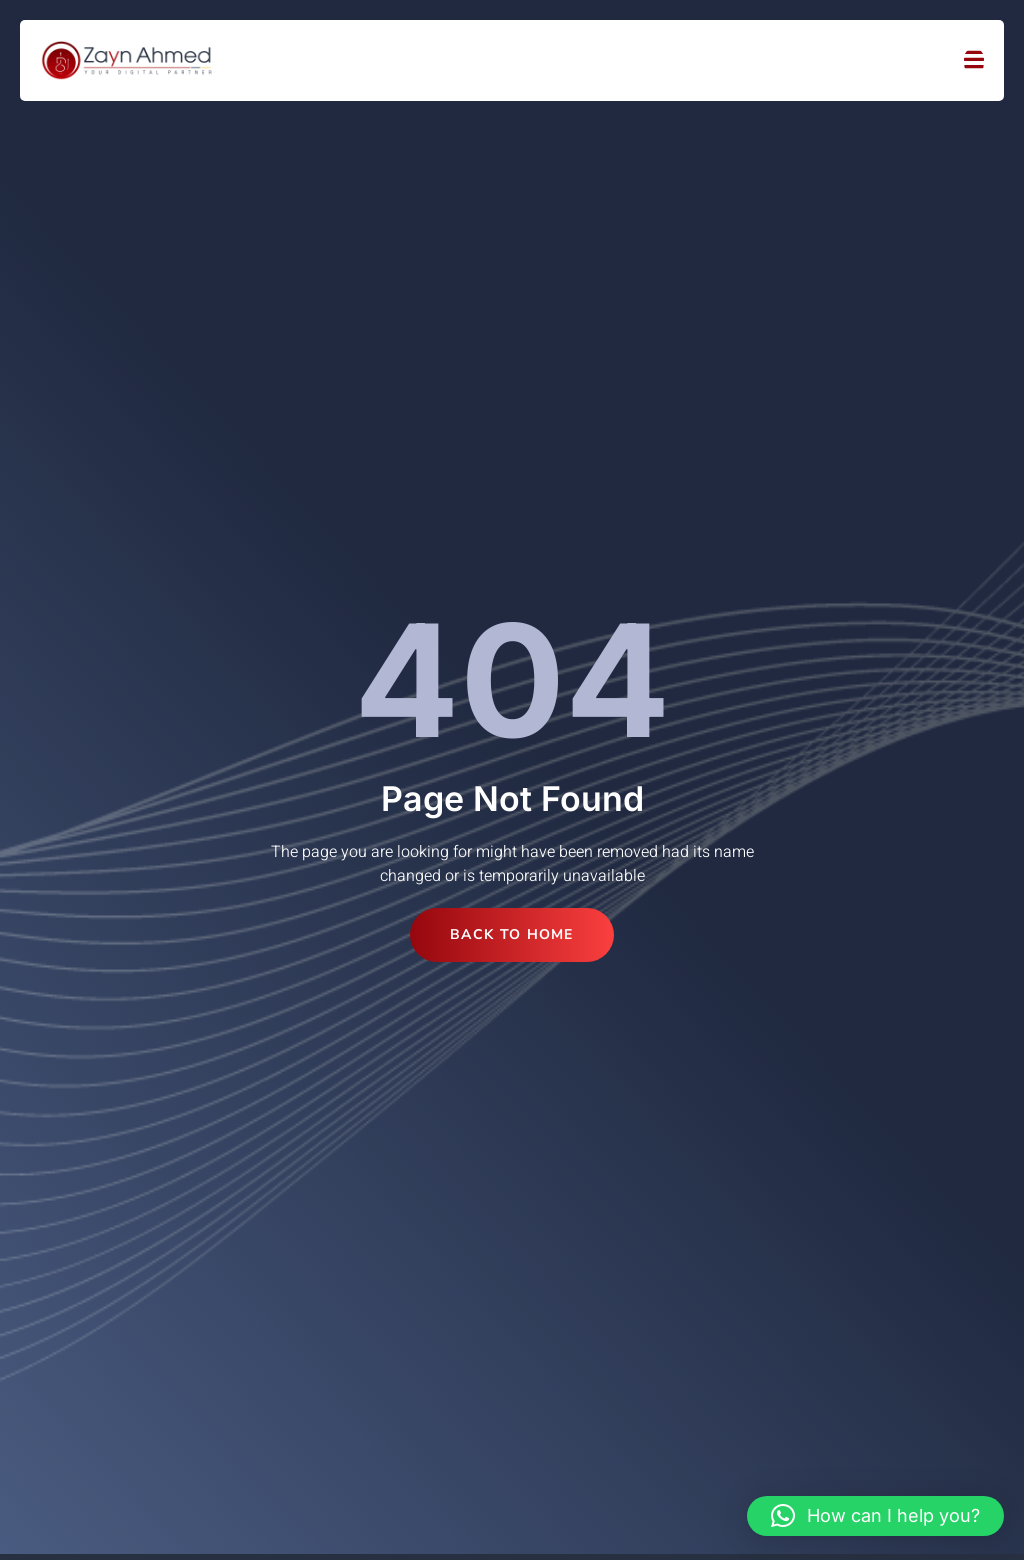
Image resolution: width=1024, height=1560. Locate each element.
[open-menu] (974, 61)
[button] (875, 1516)
